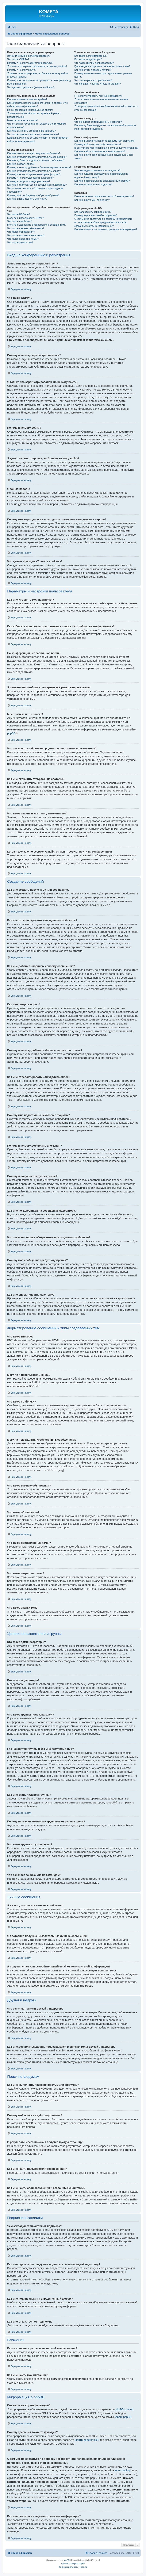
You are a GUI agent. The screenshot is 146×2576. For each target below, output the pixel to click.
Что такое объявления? (21, 231)
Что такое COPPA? (18, 59)
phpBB (11, 733)
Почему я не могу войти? (21, 69)
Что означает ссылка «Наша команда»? (97, 83)
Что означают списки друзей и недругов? (98, 121)
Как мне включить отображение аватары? (31, 130)
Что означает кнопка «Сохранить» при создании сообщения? (35, 190)
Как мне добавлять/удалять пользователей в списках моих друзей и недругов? (105, 127)
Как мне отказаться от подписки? (93, 184)
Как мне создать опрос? (21, 163)
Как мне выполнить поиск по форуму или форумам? (104, 140)
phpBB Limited (124, 2409)
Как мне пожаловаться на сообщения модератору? (37, 184)
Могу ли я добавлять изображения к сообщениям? (36, 224)
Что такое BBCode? (18, 214)
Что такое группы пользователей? (94, 62)
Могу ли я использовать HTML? (25, 217)
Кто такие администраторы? (90, 55)
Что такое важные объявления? (25, 228)
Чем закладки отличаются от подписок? (97, 170)
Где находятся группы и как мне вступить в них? (102, 66)
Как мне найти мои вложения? (92, 199)
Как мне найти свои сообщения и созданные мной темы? (103, 156)
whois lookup (122, 2470)
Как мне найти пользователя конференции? (99, 151)
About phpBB (123, 2416)
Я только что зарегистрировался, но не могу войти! (37, 66)
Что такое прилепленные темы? (25, 235)
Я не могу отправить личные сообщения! (98, 95)
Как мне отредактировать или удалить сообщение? (37, 156)
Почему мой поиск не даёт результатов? (97, 144)
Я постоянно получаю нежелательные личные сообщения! (101, 101)
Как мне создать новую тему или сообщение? (33, 153)
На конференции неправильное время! (30, 109)
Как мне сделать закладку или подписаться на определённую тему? (101, 175)
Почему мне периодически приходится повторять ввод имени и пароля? (39, 82)
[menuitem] (11, 27)
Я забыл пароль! (17, 76)
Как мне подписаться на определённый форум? (102, 180)
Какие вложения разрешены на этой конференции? (104, 196)
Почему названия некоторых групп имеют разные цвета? (103, 75)
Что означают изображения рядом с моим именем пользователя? (36, 125)
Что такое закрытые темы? (23, 238)
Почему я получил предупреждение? (28, 181)
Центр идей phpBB (87, 2439)
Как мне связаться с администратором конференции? (105, 229)
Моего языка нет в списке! (22, 120)
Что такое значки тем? (20, 242)
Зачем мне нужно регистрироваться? (28, 55)
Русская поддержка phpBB (73, 2564)
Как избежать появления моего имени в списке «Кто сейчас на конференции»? (37, 104)
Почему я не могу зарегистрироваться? (30, 62)
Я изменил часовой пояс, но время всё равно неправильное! (33, 115)
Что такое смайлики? (19, 221)
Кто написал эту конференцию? (92, 211)
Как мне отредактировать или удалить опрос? (34, 170)
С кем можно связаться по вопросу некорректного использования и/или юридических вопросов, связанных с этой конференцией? (103, 222)
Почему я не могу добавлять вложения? (30, 177)
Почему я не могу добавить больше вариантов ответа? (39, 167)
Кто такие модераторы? (88, 59)
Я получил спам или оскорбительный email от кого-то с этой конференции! (106, 108)
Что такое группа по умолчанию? (93, 80)
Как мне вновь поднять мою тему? (27, 198)
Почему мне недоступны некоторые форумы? (33, 174)
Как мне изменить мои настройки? (27, 99)
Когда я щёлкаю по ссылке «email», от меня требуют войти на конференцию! (37, 139)
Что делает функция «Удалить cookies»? (31, 87)
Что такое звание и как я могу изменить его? (33, 134)
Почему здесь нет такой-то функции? (95, 215)
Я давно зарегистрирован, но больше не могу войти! (37, 73)
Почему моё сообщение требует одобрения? (33, 195)
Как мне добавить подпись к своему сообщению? (36, 160)
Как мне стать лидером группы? (92, 69)
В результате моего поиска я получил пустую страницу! (106, 147)
